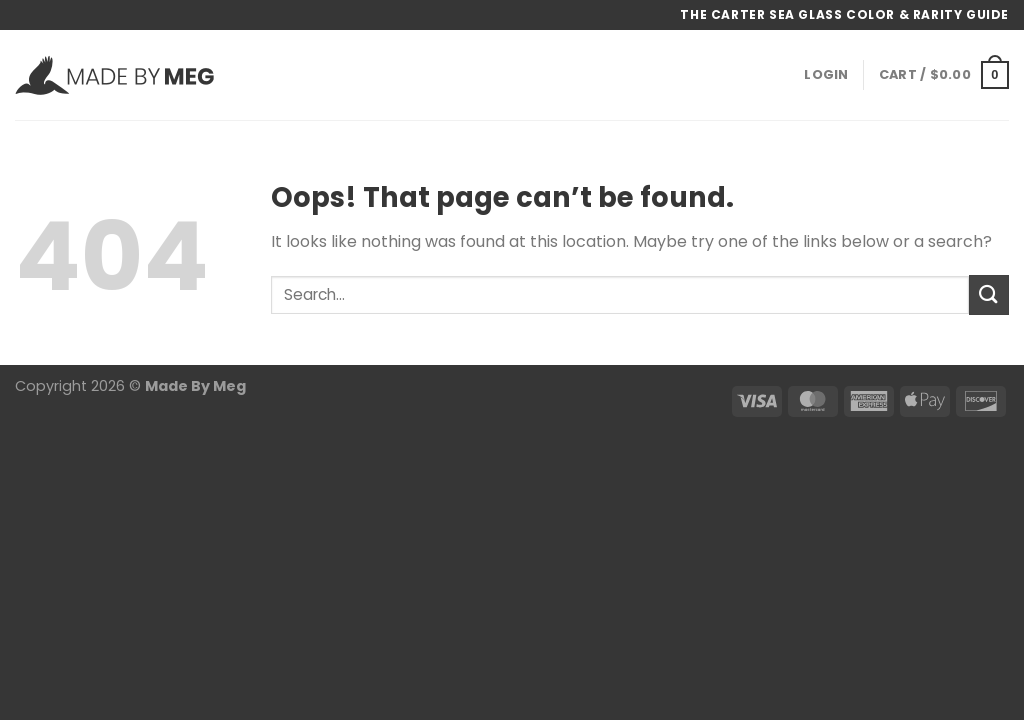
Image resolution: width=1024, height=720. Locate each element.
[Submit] (989, 294)
